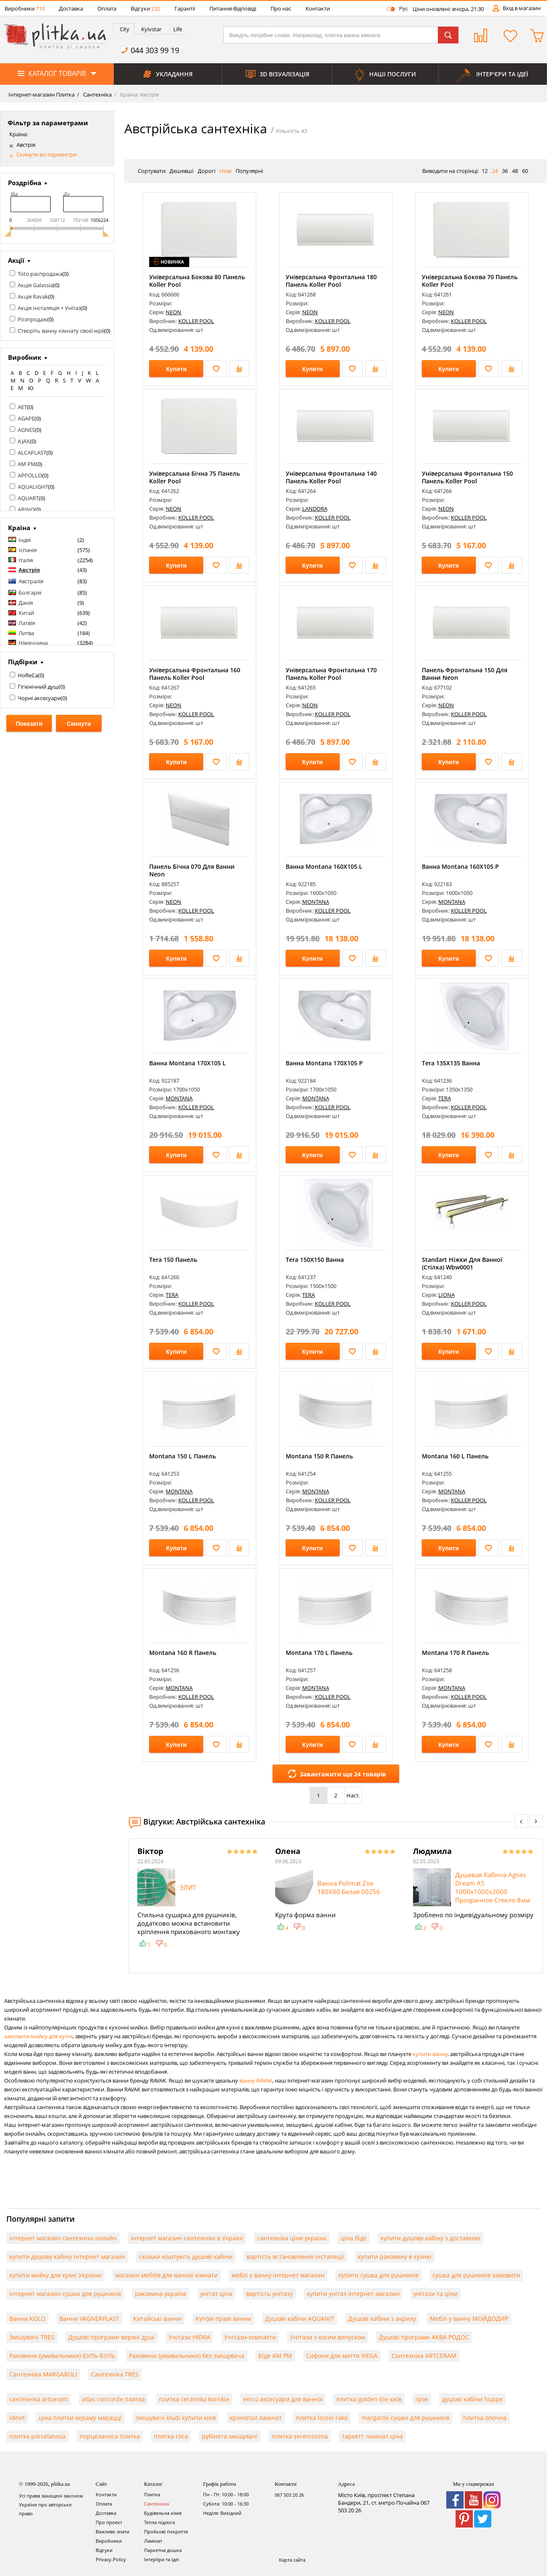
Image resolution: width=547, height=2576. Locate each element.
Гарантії (184, 8)
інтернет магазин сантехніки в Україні (187, 2238)
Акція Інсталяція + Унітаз (49, 308)
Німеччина (33, 643)
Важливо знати (112, 2531)
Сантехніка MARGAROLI (43, 2374)
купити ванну (430, 2054)
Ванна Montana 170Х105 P (324, 1063)
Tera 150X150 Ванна (315, 1260)
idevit (17, 2418)
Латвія (27, 623)
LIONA (446, 1295)
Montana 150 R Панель (319, 1456)
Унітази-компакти (250, 2337)
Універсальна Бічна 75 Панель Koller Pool (194, 477)
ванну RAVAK (255, 2080)
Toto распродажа (40, 274)
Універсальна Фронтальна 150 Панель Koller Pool (467, 477)
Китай (26, 613)
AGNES (26, 430)
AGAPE (26, 418)
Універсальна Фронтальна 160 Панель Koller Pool (194, 674)
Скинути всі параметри (46, 154)
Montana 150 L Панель (182, 1456)
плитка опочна (485, 2418)
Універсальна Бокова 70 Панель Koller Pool (470, 280)
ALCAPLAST (32, 452)
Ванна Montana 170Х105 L (187, 1063)
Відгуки (145, 8)
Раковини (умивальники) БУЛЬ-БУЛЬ (62, 2356)
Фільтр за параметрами (48, 123)
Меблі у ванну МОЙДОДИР (469, 2319)
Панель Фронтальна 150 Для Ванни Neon (464, 674)
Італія (26, 560)
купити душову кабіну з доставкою (430, 2238)
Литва (26, 633)
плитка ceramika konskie (194, 2399)
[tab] (123, 29)
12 (485, 171)
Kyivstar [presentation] (151, 29)
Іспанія (28, 550)
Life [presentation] (177, 29)
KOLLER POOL (196, 321)
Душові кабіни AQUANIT (299, 2319)
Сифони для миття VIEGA (342, 2356)
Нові (225, 171)
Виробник (24, 357)
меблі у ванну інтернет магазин (278, 2275)
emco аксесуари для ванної (282, 2399)
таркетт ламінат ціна (372, 2436)
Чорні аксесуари (39, 698)
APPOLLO (30, 475)
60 (525, 171)
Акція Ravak (33, 296)
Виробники (25, 8)
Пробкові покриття (166, 2531)
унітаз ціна (216, 2294)
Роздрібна (24, 182)
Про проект (109, 2522)
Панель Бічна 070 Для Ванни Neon (192, 870)
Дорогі (206, 171)
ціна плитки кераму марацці (80, 2418)
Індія (25, 540)
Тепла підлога (159, 2522)
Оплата (106, 8)
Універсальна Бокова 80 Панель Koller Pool (197, 280)
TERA (444, 1098)
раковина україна (160, 2294)
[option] (198, 1897)
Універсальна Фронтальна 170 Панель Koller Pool (331, 674)
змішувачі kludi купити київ (176, 2418)
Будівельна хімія (163, 2513)
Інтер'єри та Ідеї (161, 2559)
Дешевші (181, 171)
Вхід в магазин (522, 8)
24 (495, 171)
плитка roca (171, 2436)
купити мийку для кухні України (55, 2275)
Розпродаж (32, 319)
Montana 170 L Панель (319, 1653)
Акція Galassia (35, 285)
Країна (19, 527)
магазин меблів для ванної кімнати (166, 2275)
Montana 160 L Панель (455, 1456)
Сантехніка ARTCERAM (423, 2356)
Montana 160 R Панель (182, 1653)
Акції (16, 260)
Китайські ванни (157, 2319)
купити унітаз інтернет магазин (353, 2294)
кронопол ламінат (256, 2418)
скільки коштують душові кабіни (186, 2257)
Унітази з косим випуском (327, 2337)
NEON (173, 312)
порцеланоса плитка (110, 2436)
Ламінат (153, 2541)
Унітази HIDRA (189, 2337)
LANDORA (314, 508)
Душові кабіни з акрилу (382, 2319)
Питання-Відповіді (232, 8)
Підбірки (23, 661)
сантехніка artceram (38, 2399)
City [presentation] (124, 29)
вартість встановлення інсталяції (295, 2257)
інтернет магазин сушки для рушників (65, 2294)
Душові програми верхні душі (111, 2337)
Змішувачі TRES (31, 2337)
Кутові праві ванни (223, 2319)
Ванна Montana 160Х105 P (460, 866)
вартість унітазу (269, 2294)
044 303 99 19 (155, 50)
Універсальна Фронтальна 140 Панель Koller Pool (331, 477)
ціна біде (354, 2238)
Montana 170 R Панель (455, 1653)
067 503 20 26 (289, 2495)
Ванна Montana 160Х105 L (324, 866)
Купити (176, 369)
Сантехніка (97, 94)
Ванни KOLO (27, 2319)
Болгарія (30, 592)
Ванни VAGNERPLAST (89, 2319)
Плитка (152, 2494)
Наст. (352, 1795)
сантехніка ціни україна (292, 2238)
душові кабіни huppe (472, 2399)
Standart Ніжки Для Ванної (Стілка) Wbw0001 (462, 1263)
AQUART (28, 498)
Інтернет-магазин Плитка (41, 94)
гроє (422, 2399)
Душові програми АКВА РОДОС (424, 2337)
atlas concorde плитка (113, 2399)
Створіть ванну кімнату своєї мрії (61, 330)
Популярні (249, 171)
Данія (26, 602)
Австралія (31, 581)
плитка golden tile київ (369, 2399)
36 (505, 171)
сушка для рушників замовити (476, 2275)
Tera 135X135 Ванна (451, 1063)
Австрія (25, 145)
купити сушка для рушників (378, 2275)
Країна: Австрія (139, 94)
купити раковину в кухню (395, 2257)
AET (22, 407)
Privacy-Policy (111, 2559)
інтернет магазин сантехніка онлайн (63, 2238)
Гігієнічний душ (38, 686)
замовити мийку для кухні (38, 2036)
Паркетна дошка (163, 2550)
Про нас (281, 8)
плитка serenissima (300, 2436)
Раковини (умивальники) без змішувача (186, 2356)
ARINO (26, 509)
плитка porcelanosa (37, 2436)
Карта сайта (292, 2560)
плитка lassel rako (322, 2418)
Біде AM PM (275, 2356)
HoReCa (28, 675)
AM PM (27, 464)
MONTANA (315, 901)
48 (515, 171)
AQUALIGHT (33, 486)
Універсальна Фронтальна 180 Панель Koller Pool (331, 280)
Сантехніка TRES (115, 2374)
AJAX (24, 441)
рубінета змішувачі (230, 2436)
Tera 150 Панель (173, 1260)
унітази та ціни (435, 2294)
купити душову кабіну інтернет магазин (67, 2257)
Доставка (71, 8)
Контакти (318, 8)
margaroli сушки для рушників (405, 2418)
